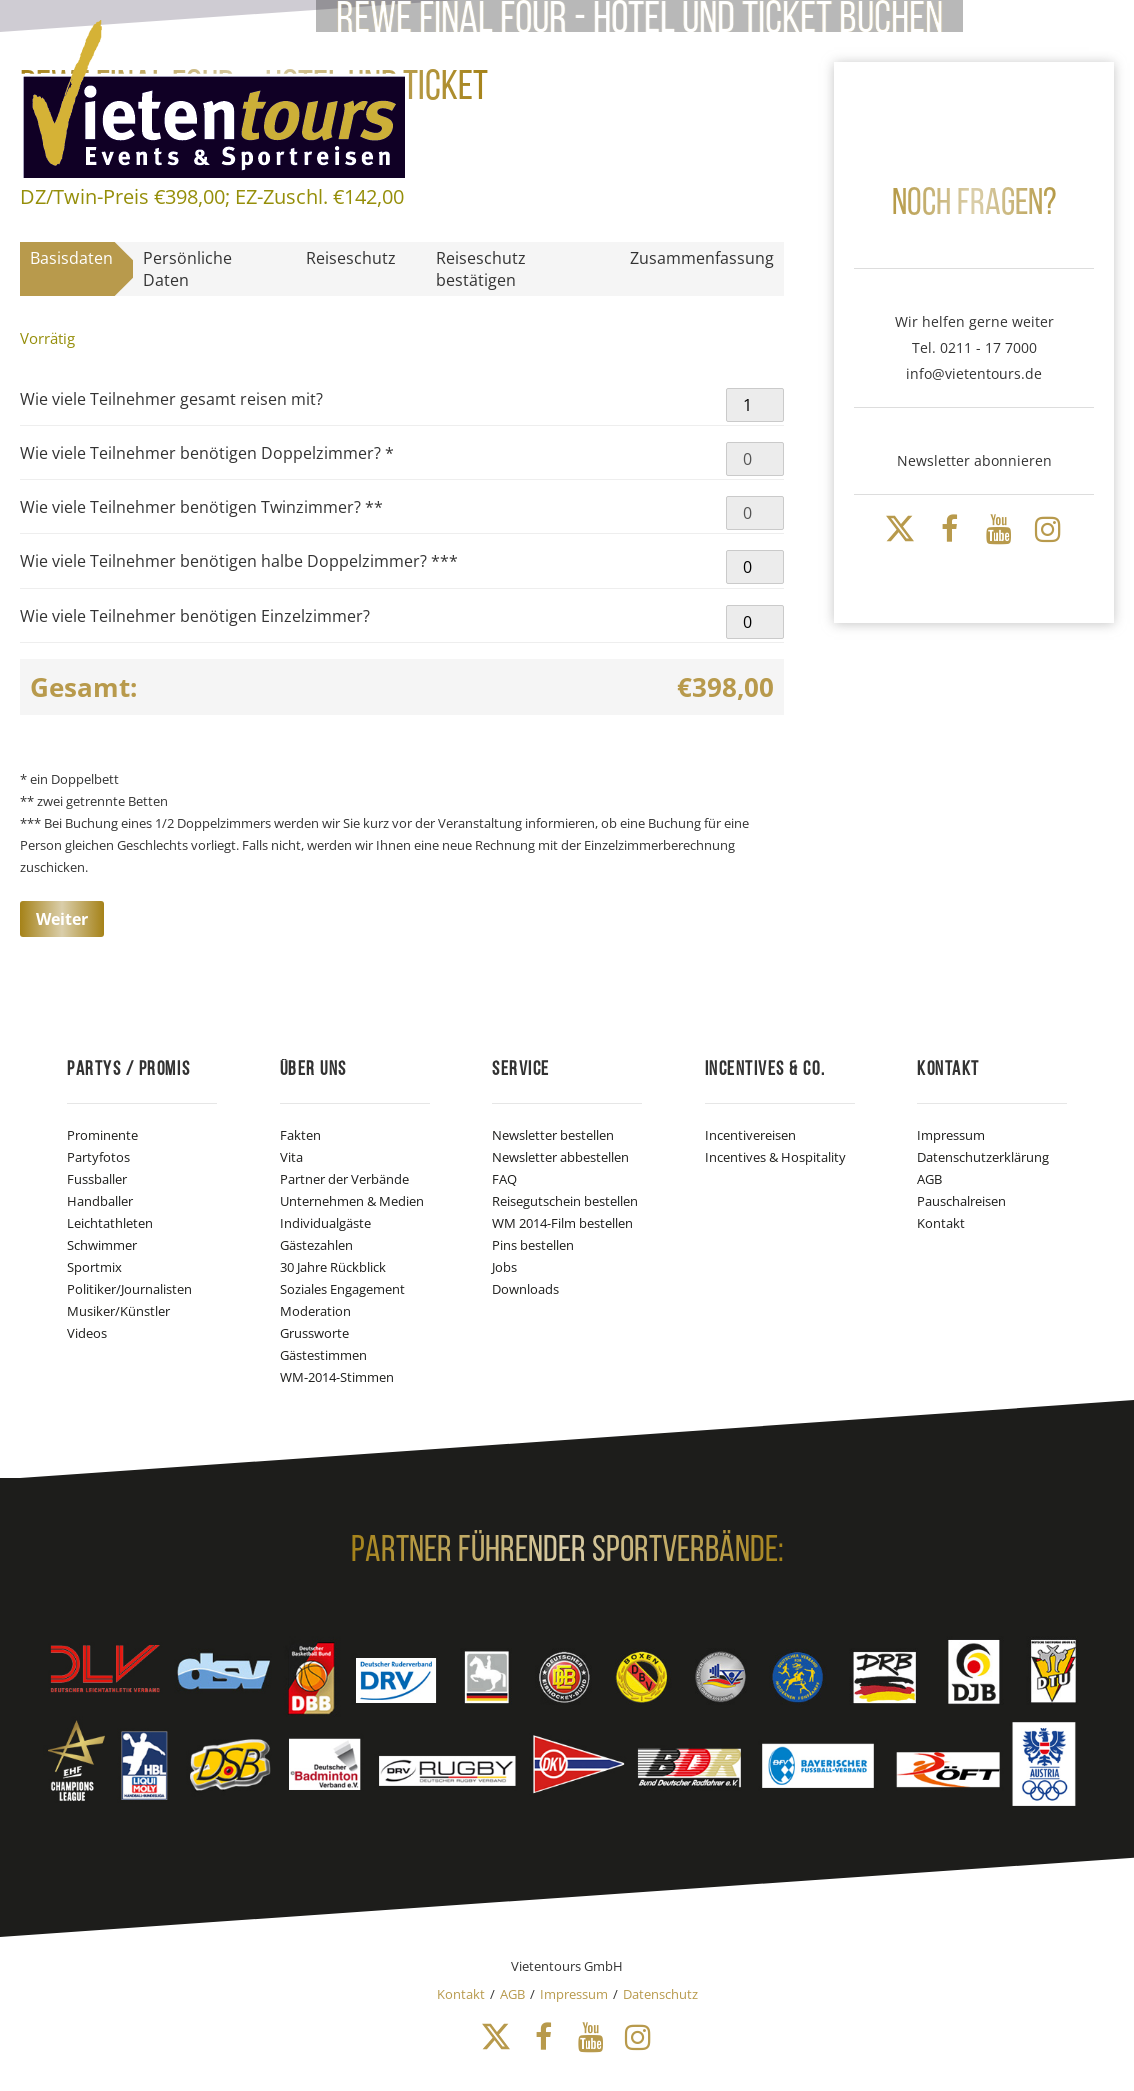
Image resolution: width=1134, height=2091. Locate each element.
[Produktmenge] (755, 405)
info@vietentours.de (974, 373)
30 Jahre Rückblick (333, 1267)
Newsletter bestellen (553, 1135)
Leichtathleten (110, 1223)
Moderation (315, 1311)
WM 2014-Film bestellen (562, 1223)
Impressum (951, 1135)
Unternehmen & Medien (352, 1201)
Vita (291, 1157)
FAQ (504, 1179)
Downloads (525, 1289)
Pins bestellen (533, 1245)
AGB (929, 1179)
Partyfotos (98, 1157)
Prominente (102, 1135)
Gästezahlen (316, 1245)
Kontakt (941, 1223)
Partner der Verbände (344, 1179)
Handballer (100, 1201)
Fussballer (97, 1179)
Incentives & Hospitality (775, 1157)
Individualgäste (325, 1223)
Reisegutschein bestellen (565, 1201)
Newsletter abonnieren (974, 460)
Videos (87, 1333)
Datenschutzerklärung (983, 1157)
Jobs (504, 1267)
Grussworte (314, 1333)
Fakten (300, 1135)
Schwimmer (102, 1245)
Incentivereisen (750, 1135)
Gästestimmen (323, 1355)
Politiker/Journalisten (129, 1289)
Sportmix (94, 1267)
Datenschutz (660, 1994)
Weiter (62, 919)
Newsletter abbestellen (560, 1157)
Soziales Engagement (342, 1289)
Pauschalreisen (961, 1201)
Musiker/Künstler (118, 1311)
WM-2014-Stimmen (337, 1377)
